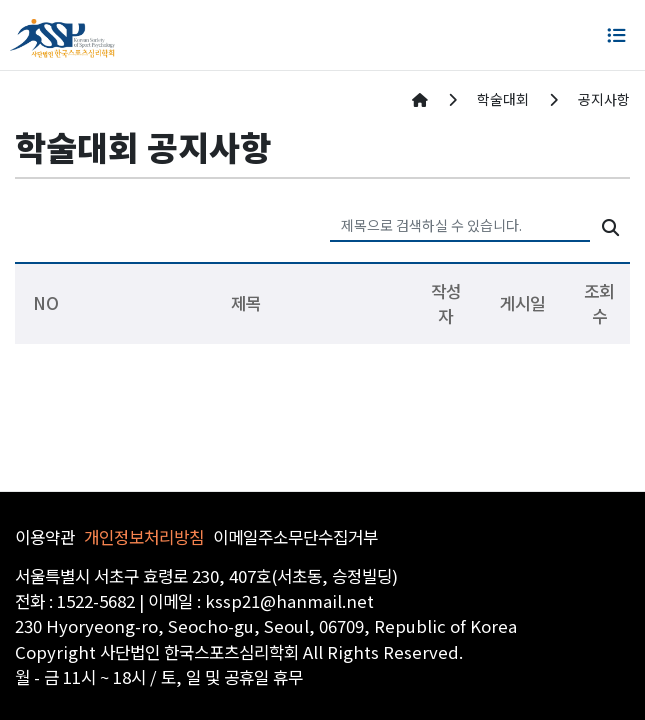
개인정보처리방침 (144, 537)
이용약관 (45, 537)
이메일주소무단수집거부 (295, 537)
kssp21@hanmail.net (289, 601)
